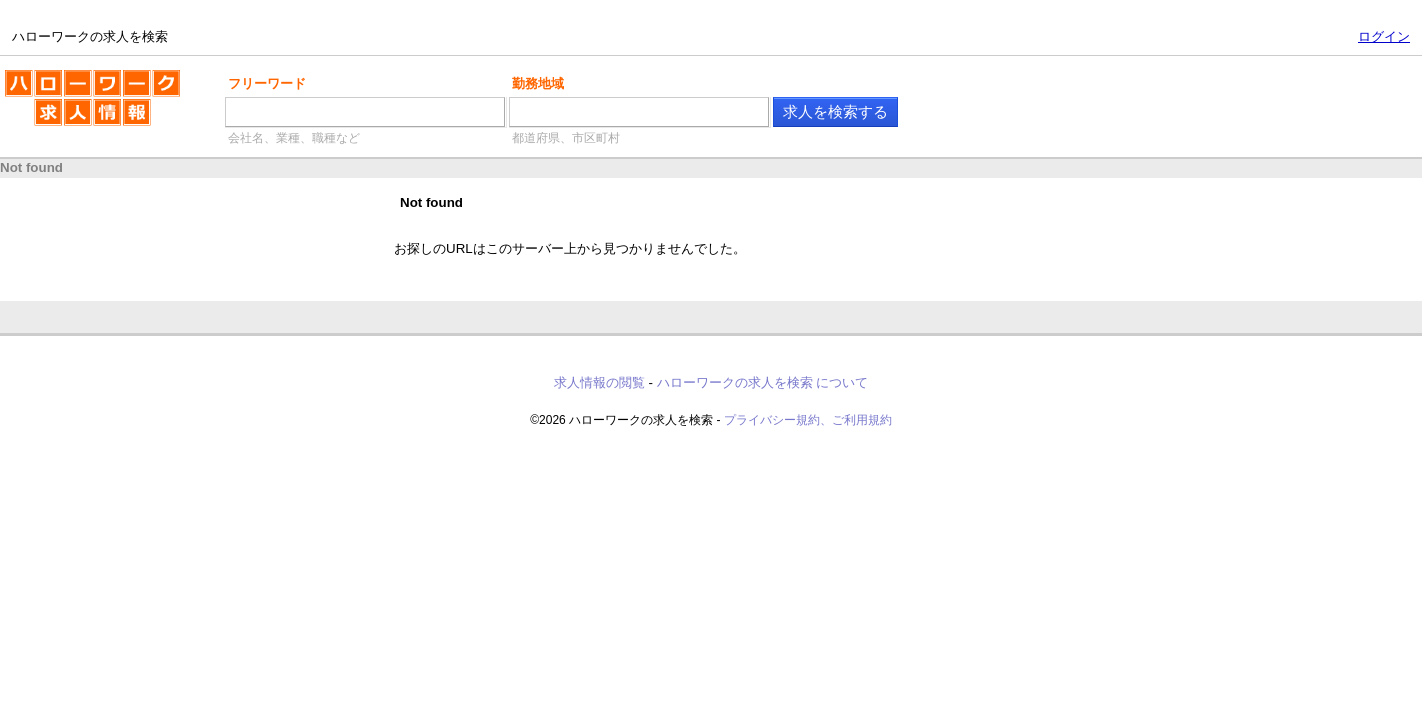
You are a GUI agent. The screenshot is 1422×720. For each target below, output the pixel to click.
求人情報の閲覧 (599, 382)
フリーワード (267, 83)
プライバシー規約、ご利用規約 (808, 420)
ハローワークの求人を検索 (92, 106)
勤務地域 (538, 83)
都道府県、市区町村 (566, 138)
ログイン (1384, 36)
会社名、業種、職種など (294, 138)
